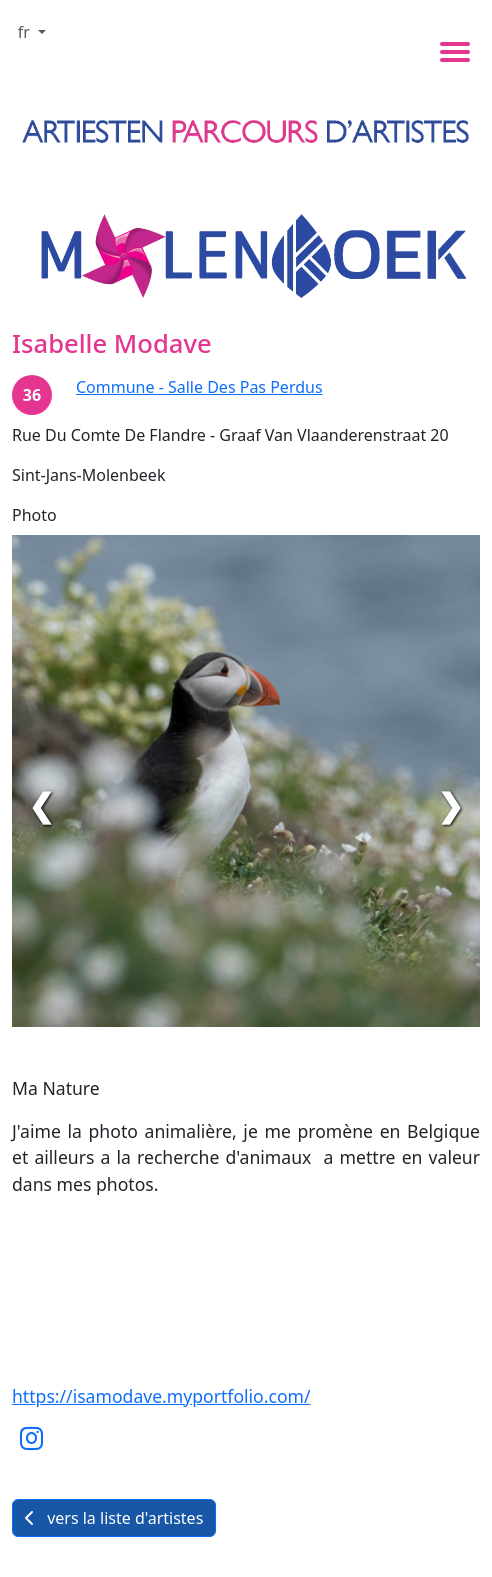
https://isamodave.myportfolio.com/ (161, 1396)
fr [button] (26, 32)
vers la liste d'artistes (114, 1518)
